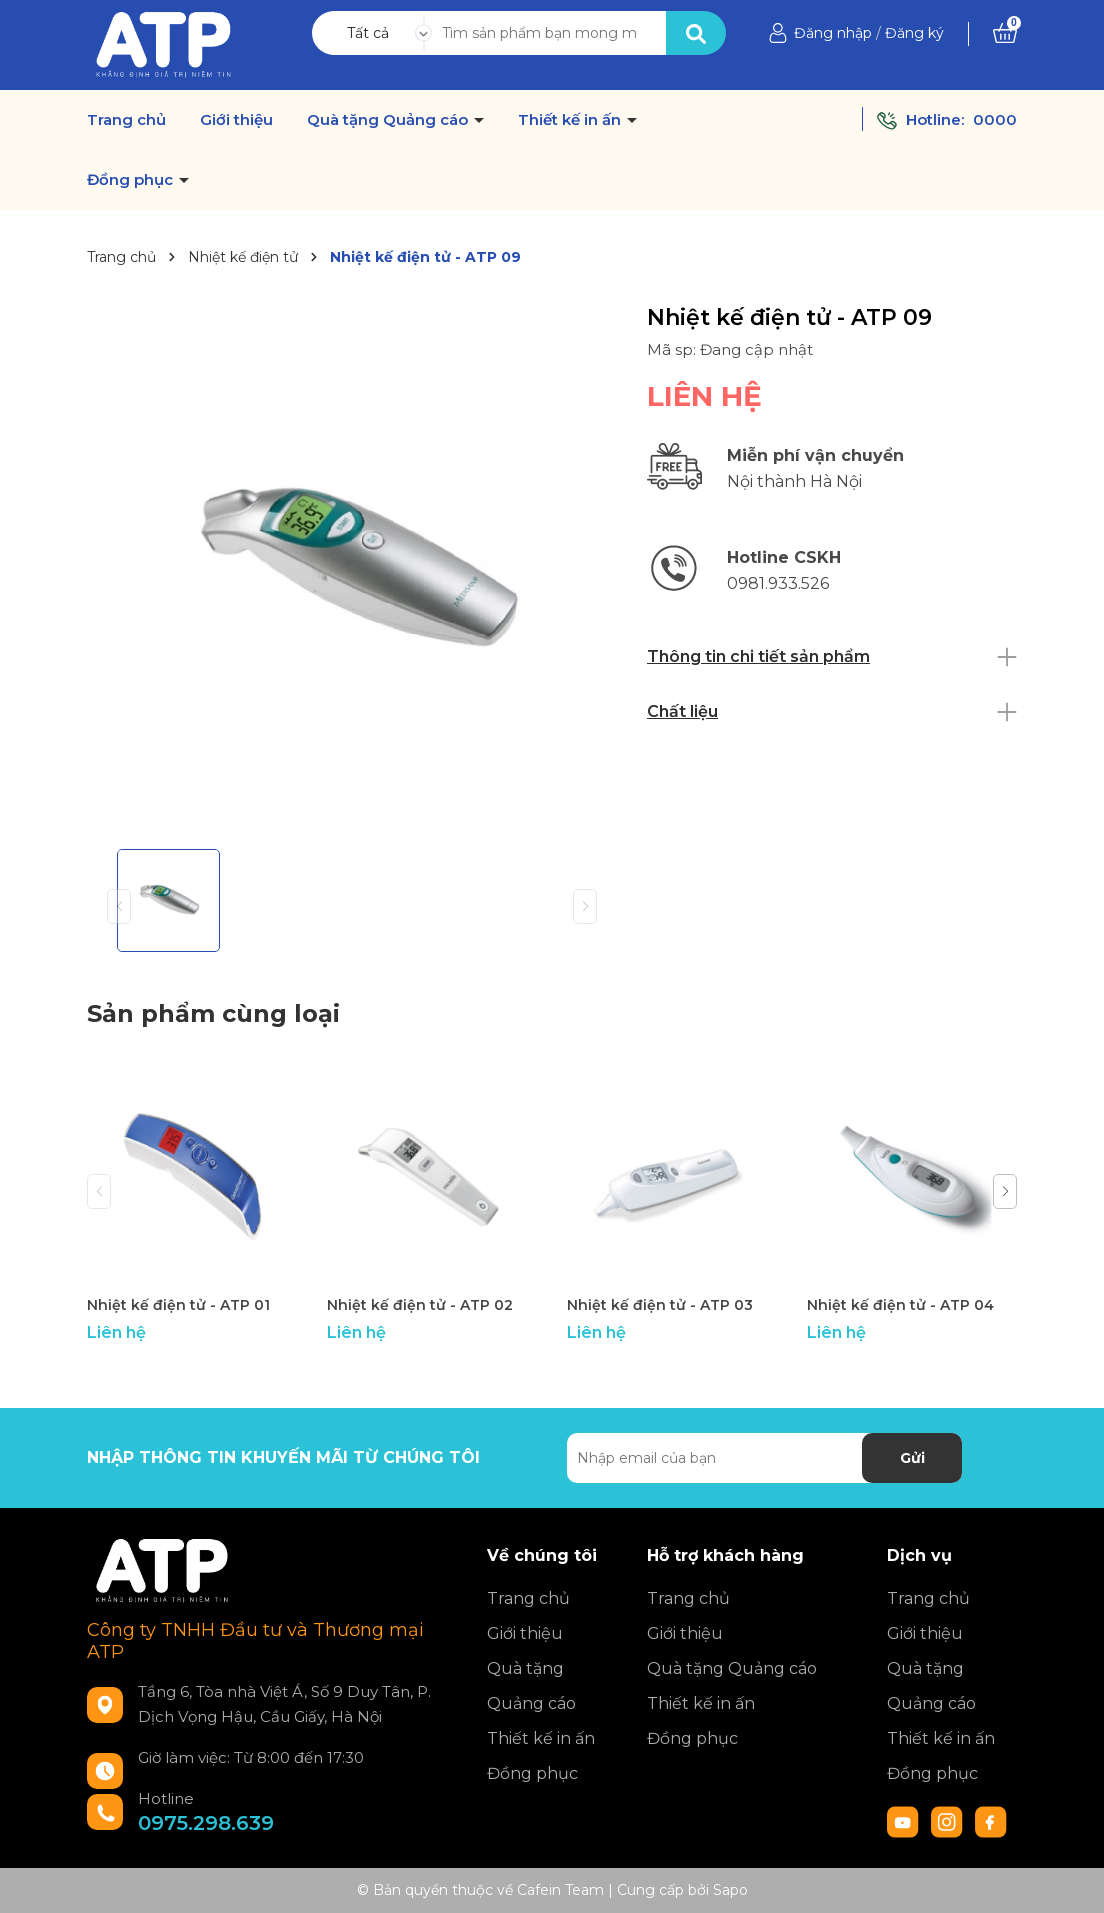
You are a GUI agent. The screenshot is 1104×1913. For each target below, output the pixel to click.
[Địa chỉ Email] (764, 1458)
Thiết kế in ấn (571, 120)
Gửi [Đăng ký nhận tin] (912, 1458)
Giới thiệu (236, 120)
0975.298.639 (206, 1823)
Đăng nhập (833, 33)
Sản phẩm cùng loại (213, 1013)
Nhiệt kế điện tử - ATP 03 (660, 1305)
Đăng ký (914, 33)
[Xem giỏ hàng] (1005, 33)
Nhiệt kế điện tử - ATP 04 (900, 1305)
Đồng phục (132, 180)
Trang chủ (126, 120)
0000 (995, 119)
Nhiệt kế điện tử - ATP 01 (178, 1305)
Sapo (730, 1890)
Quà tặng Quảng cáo (389, 120)
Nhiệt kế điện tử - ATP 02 (420, 1305)
